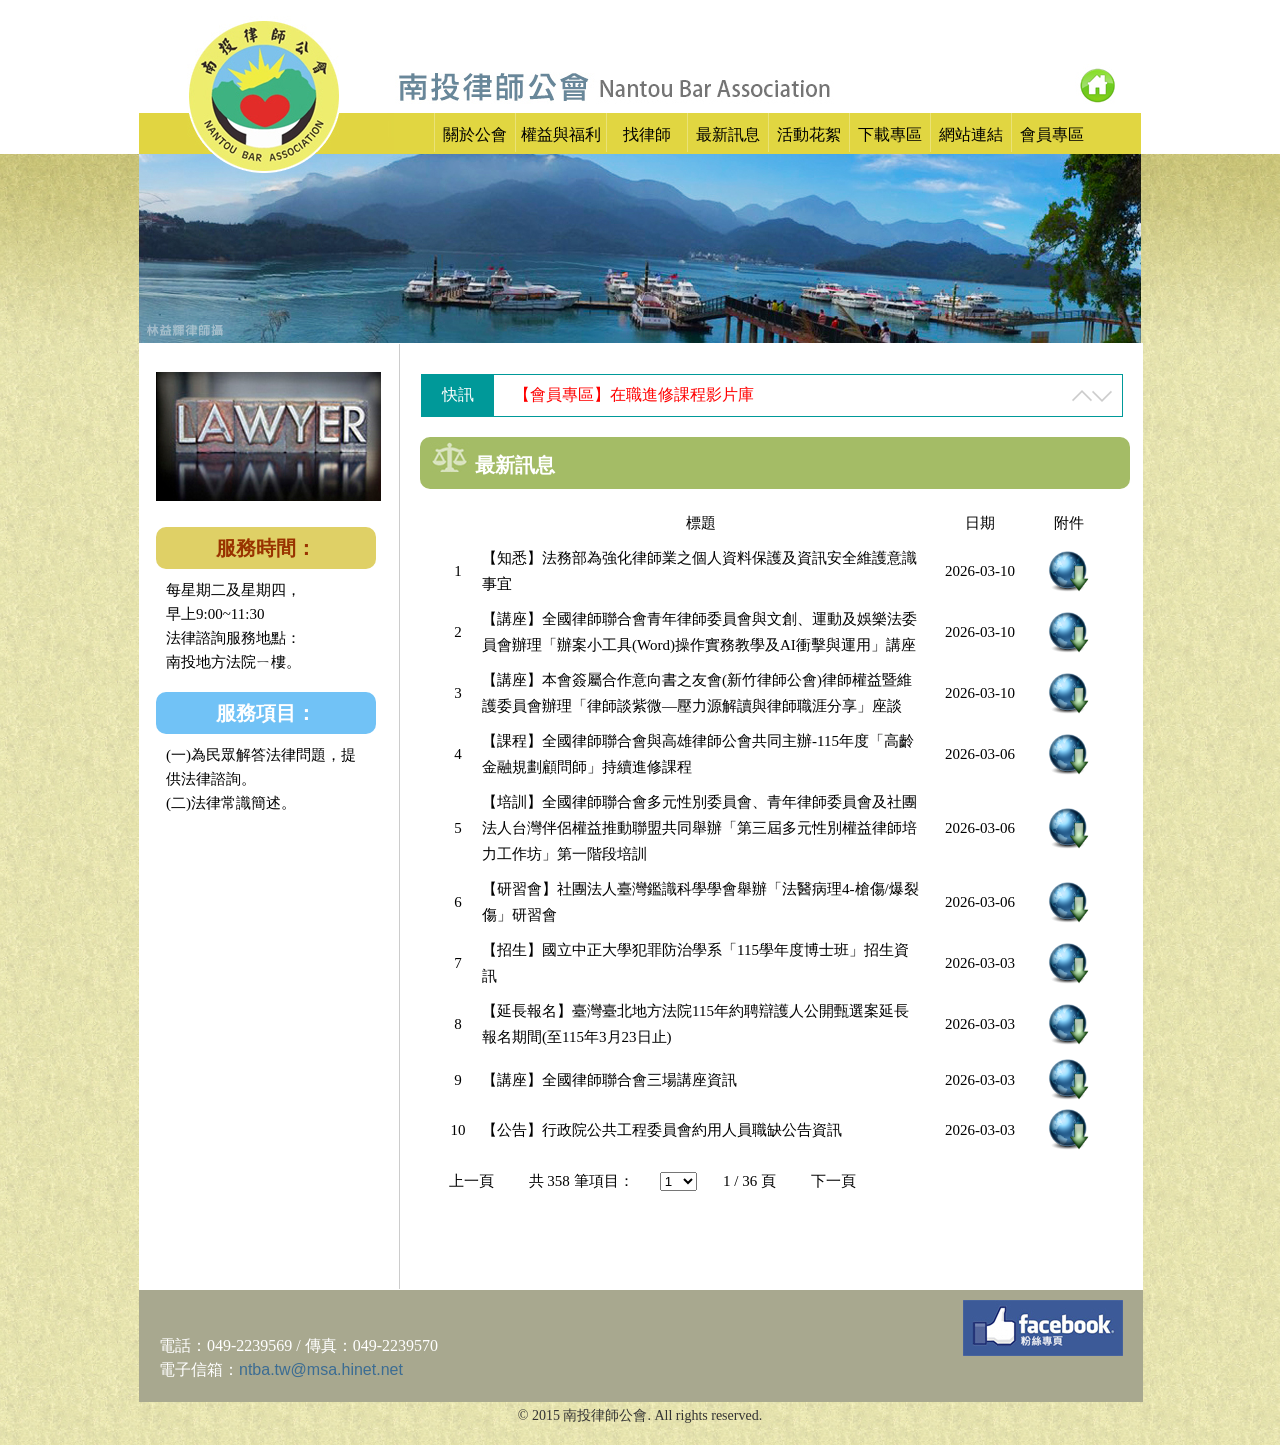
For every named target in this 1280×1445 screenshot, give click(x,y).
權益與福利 (561, 134)
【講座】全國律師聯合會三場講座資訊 (609, 1080)
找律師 (647, 134)
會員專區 (1052, 134)
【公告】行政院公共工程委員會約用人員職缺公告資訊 (662, 1130)
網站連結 (971, 134)
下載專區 (890, 134)
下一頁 (833, 1181)
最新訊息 (728, 134)
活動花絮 (809, 134)
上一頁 (471, 1181)
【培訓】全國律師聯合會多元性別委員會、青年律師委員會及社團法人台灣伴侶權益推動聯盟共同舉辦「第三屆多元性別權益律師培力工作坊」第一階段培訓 (699, 828)
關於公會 (475, 134)
